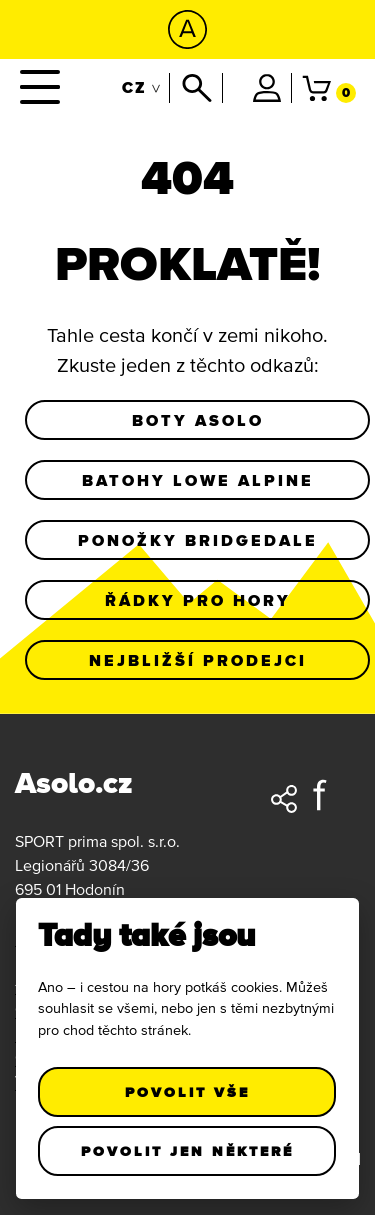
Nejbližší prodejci (198, 660)
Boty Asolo (198, 420)
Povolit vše (187, 1092)
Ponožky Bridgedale (198, 540)
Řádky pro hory (198, 600)
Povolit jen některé (187, 1151)
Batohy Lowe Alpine (198, 480)
